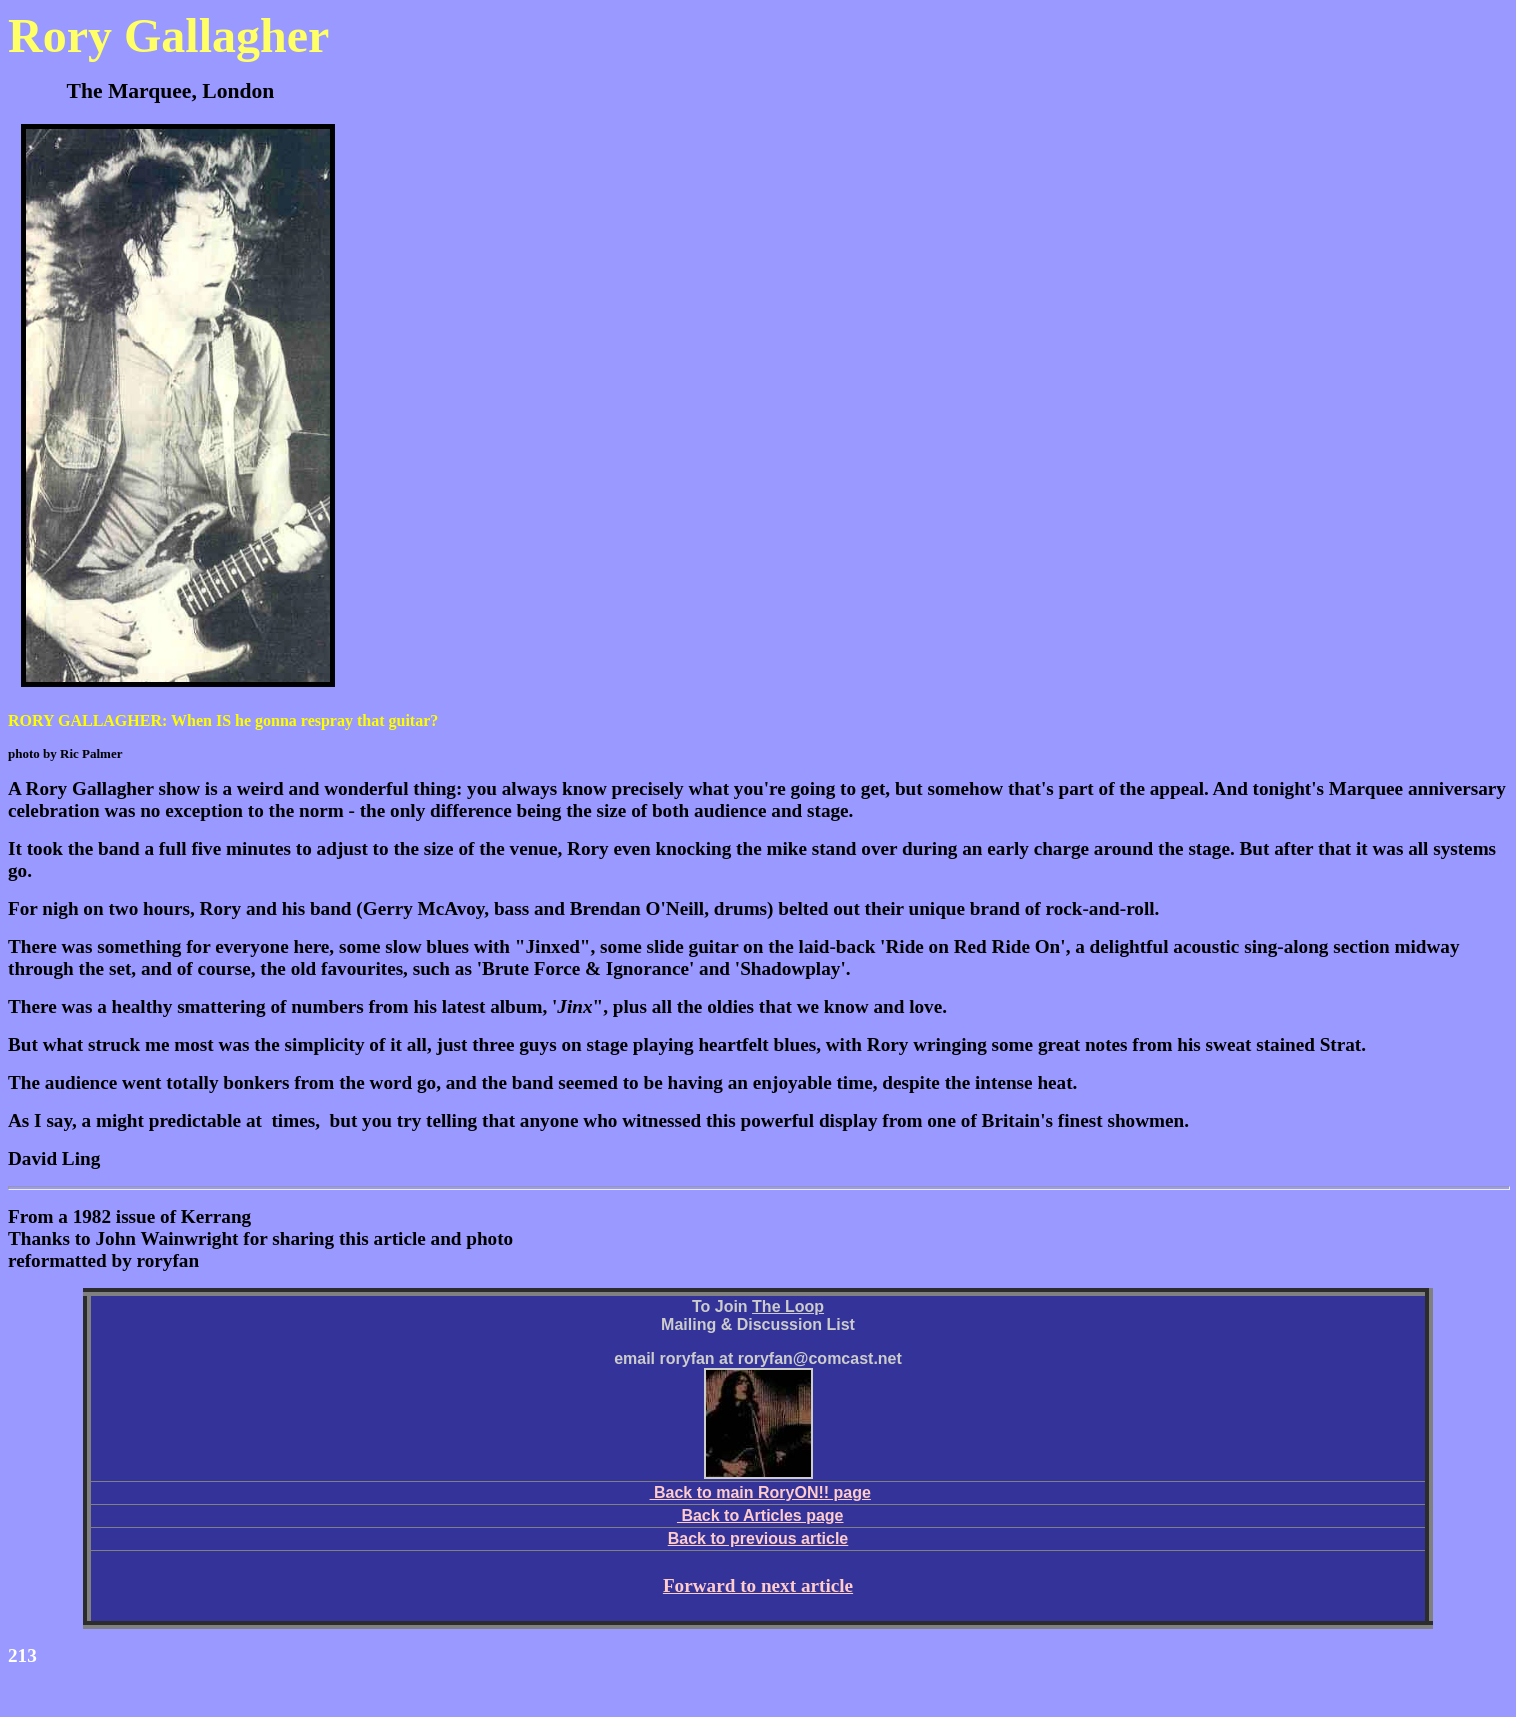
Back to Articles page (760, 1515)
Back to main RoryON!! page (760, 1492)
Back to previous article (758, 1538)
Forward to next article (758, 1585)
